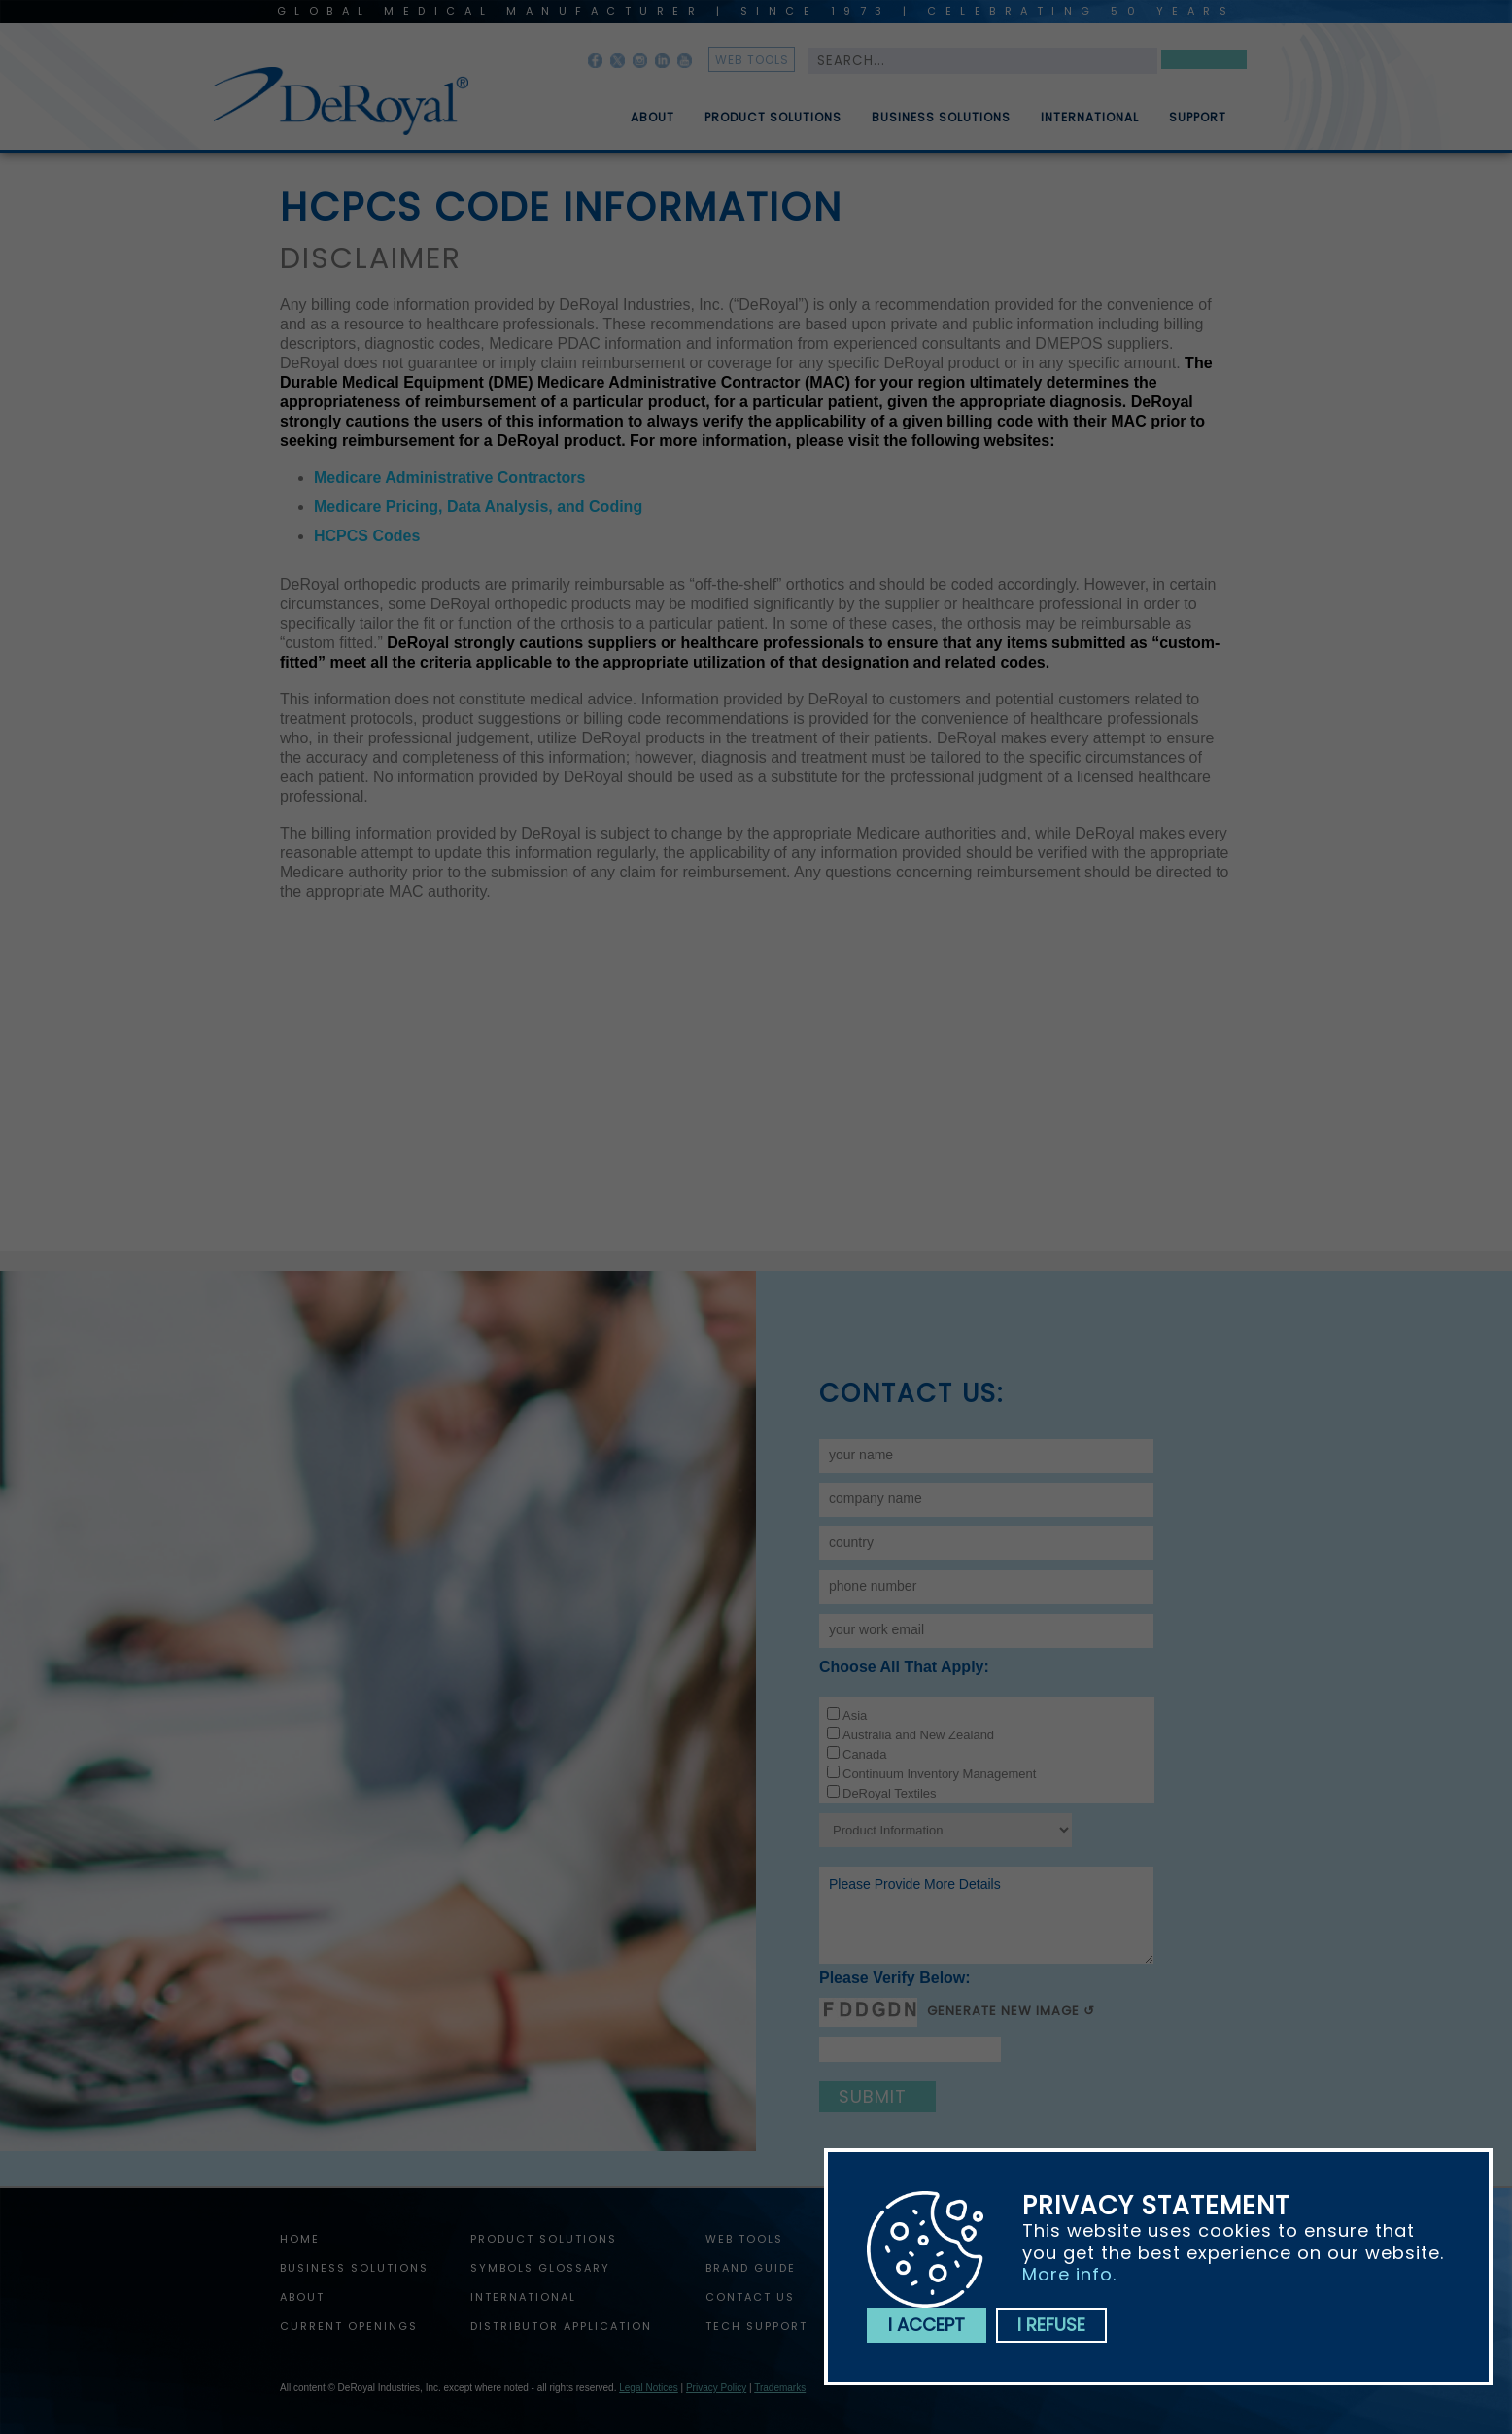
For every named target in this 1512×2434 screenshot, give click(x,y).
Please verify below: (895, 1978)
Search (1204, 62)
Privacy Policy (716, 2388)
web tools (752, 59)
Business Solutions (941, 125)
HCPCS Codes (367, 536)
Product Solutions (773, 125)
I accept (926, 2325)
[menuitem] (638, 110)
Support (1197, 125)
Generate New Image (1003, 2011)
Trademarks (780, 2388)
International (1090, 125)
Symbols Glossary (540, 2268)
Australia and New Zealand (918, 1735)
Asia (854, 1715)
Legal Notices (648, 2388)
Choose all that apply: (904, 1667)
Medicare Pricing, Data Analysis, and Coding (478, 506)
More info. (1069, 2274)
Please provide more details (986, 1915)
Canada (864, 1754)
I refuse (1051, 2325)
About (652, 125)
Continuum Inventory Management (939, 1773)
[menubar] (914, 110)
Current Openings (349, 2326)
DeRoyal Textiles (889, 1793)
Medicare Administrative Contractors (449, 477)
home (300, 2238)
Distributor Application (561, 2326)
